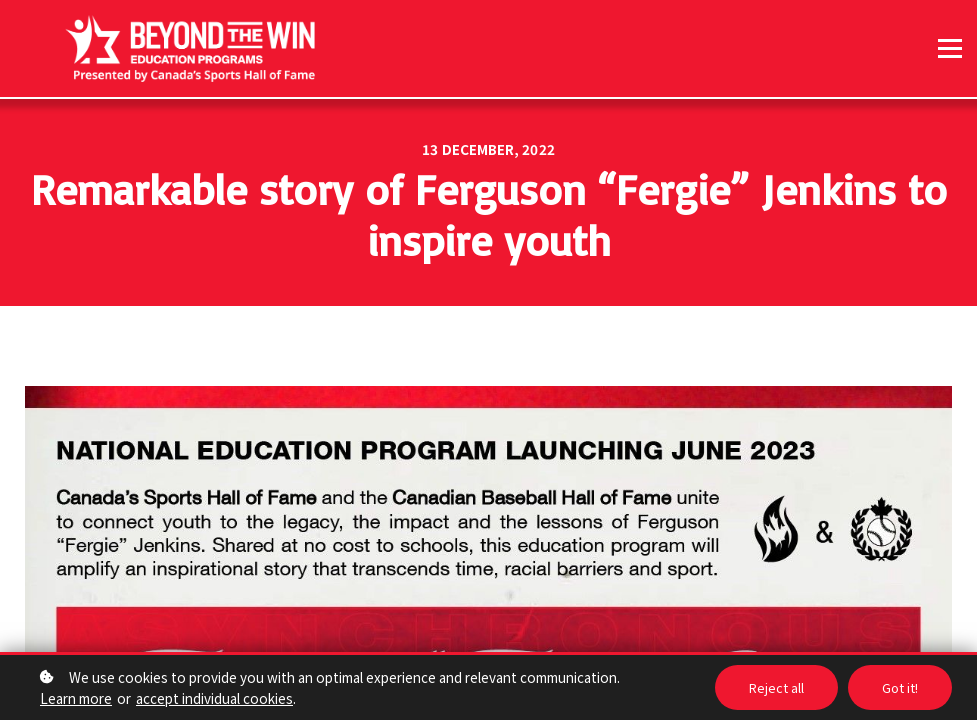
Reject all (776, 687)
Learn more (76, 698)
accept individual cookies (214, 698)
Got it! (900, 687)
